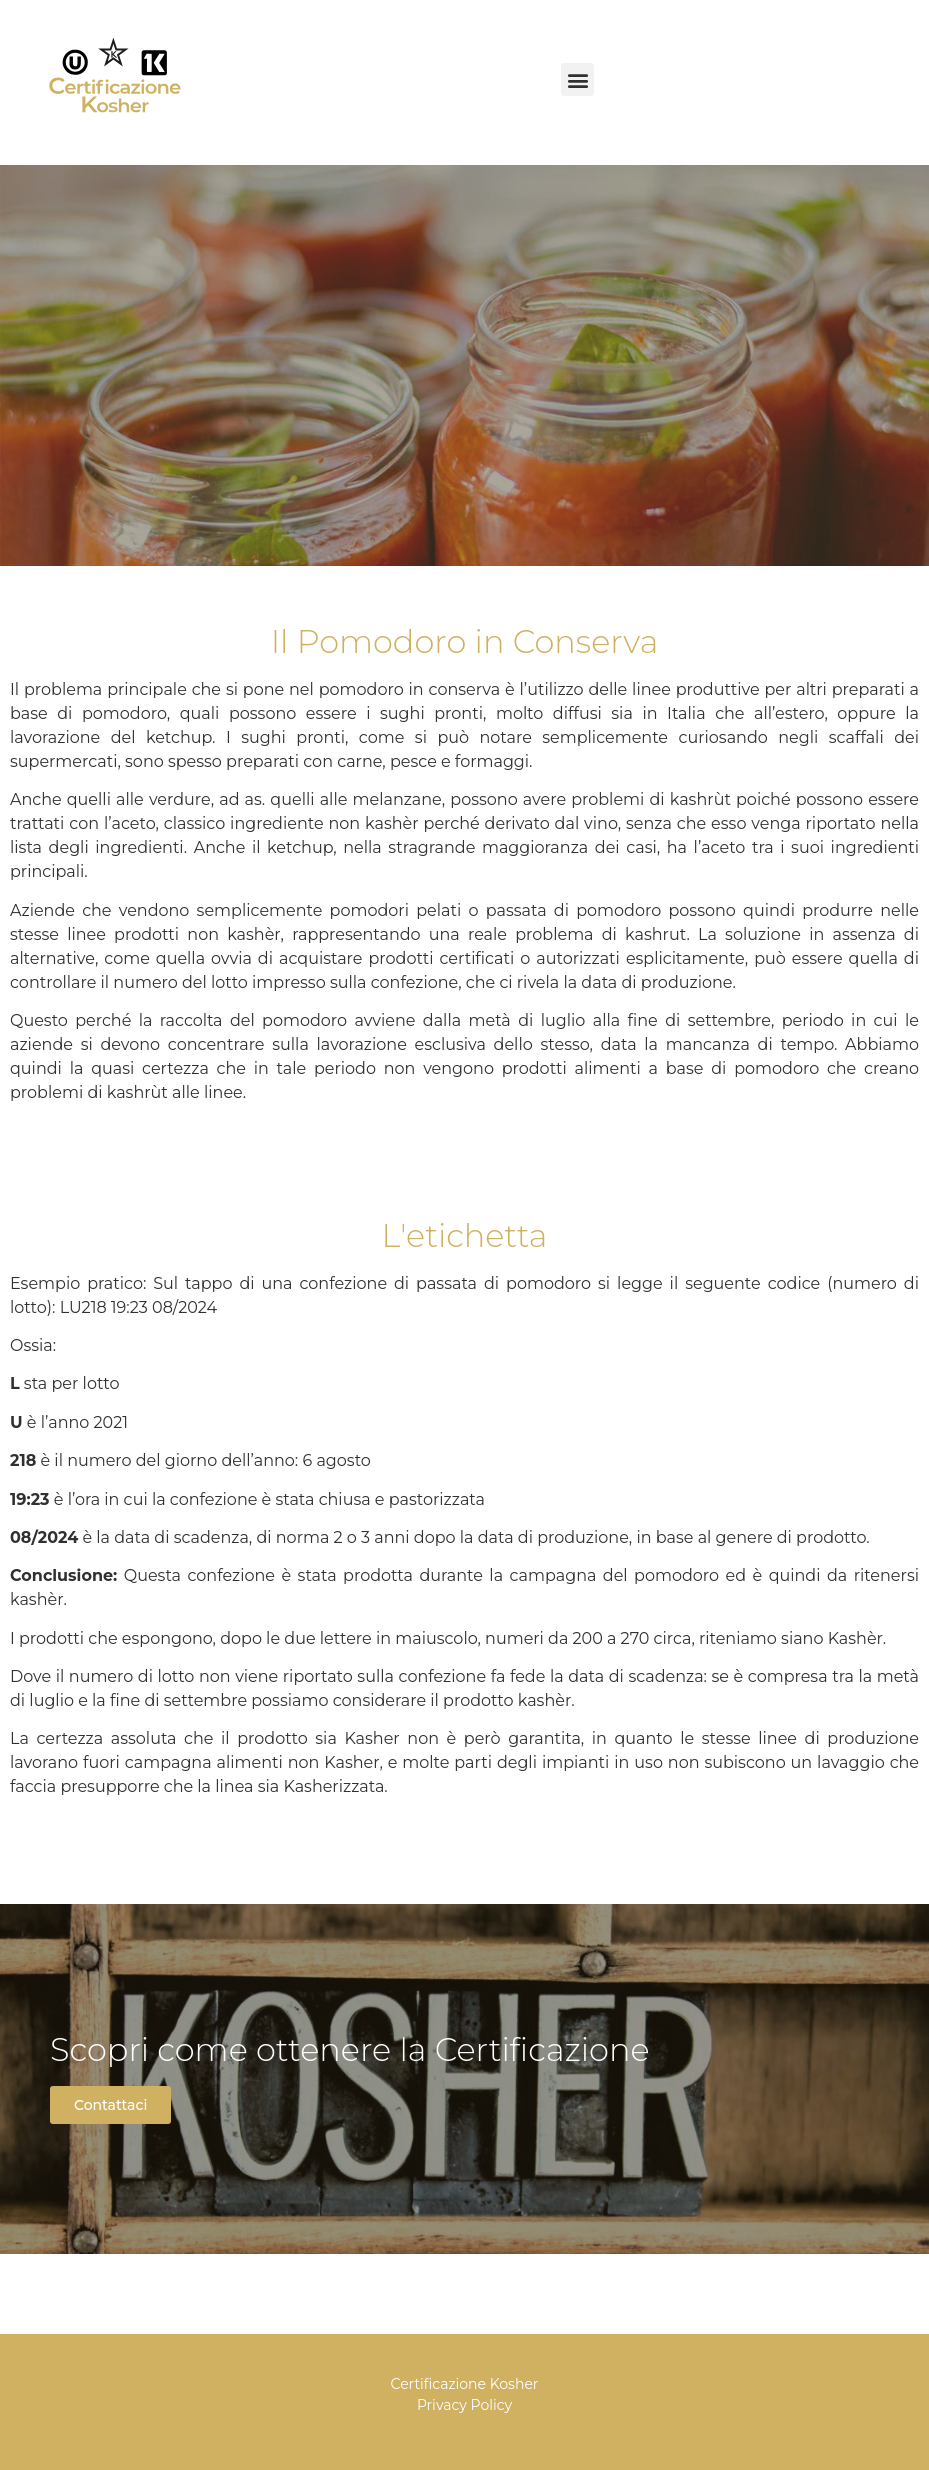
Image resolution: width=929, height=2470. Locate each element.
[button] (577, 79)
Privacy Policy (464, 2405)
